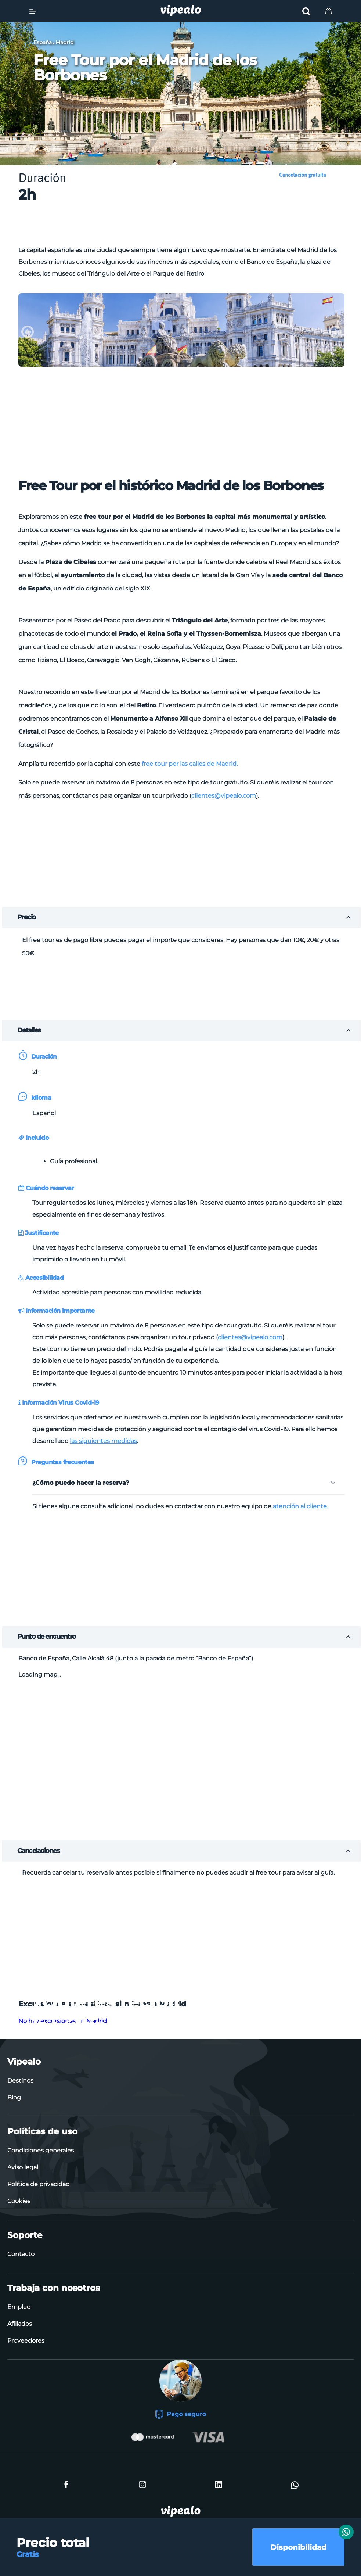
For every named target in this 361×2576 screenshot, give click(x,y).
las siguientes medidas (103, 1440)
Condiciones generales (40, 2150)
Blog (14, 2097)
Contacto (21, 2253)
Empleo (18, 2306)
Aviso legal (22, 2167)
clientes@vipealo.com (223, 795)
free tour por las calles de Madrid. (190, 763)
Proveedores (25, 2340)
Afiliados (19, 2323)
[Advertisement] (181, 226)
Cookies (18, 2201)
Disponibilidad (298, 2547)
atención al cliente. (300, 1506)
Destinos (20, 2080)
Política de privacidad (38, 2184)
